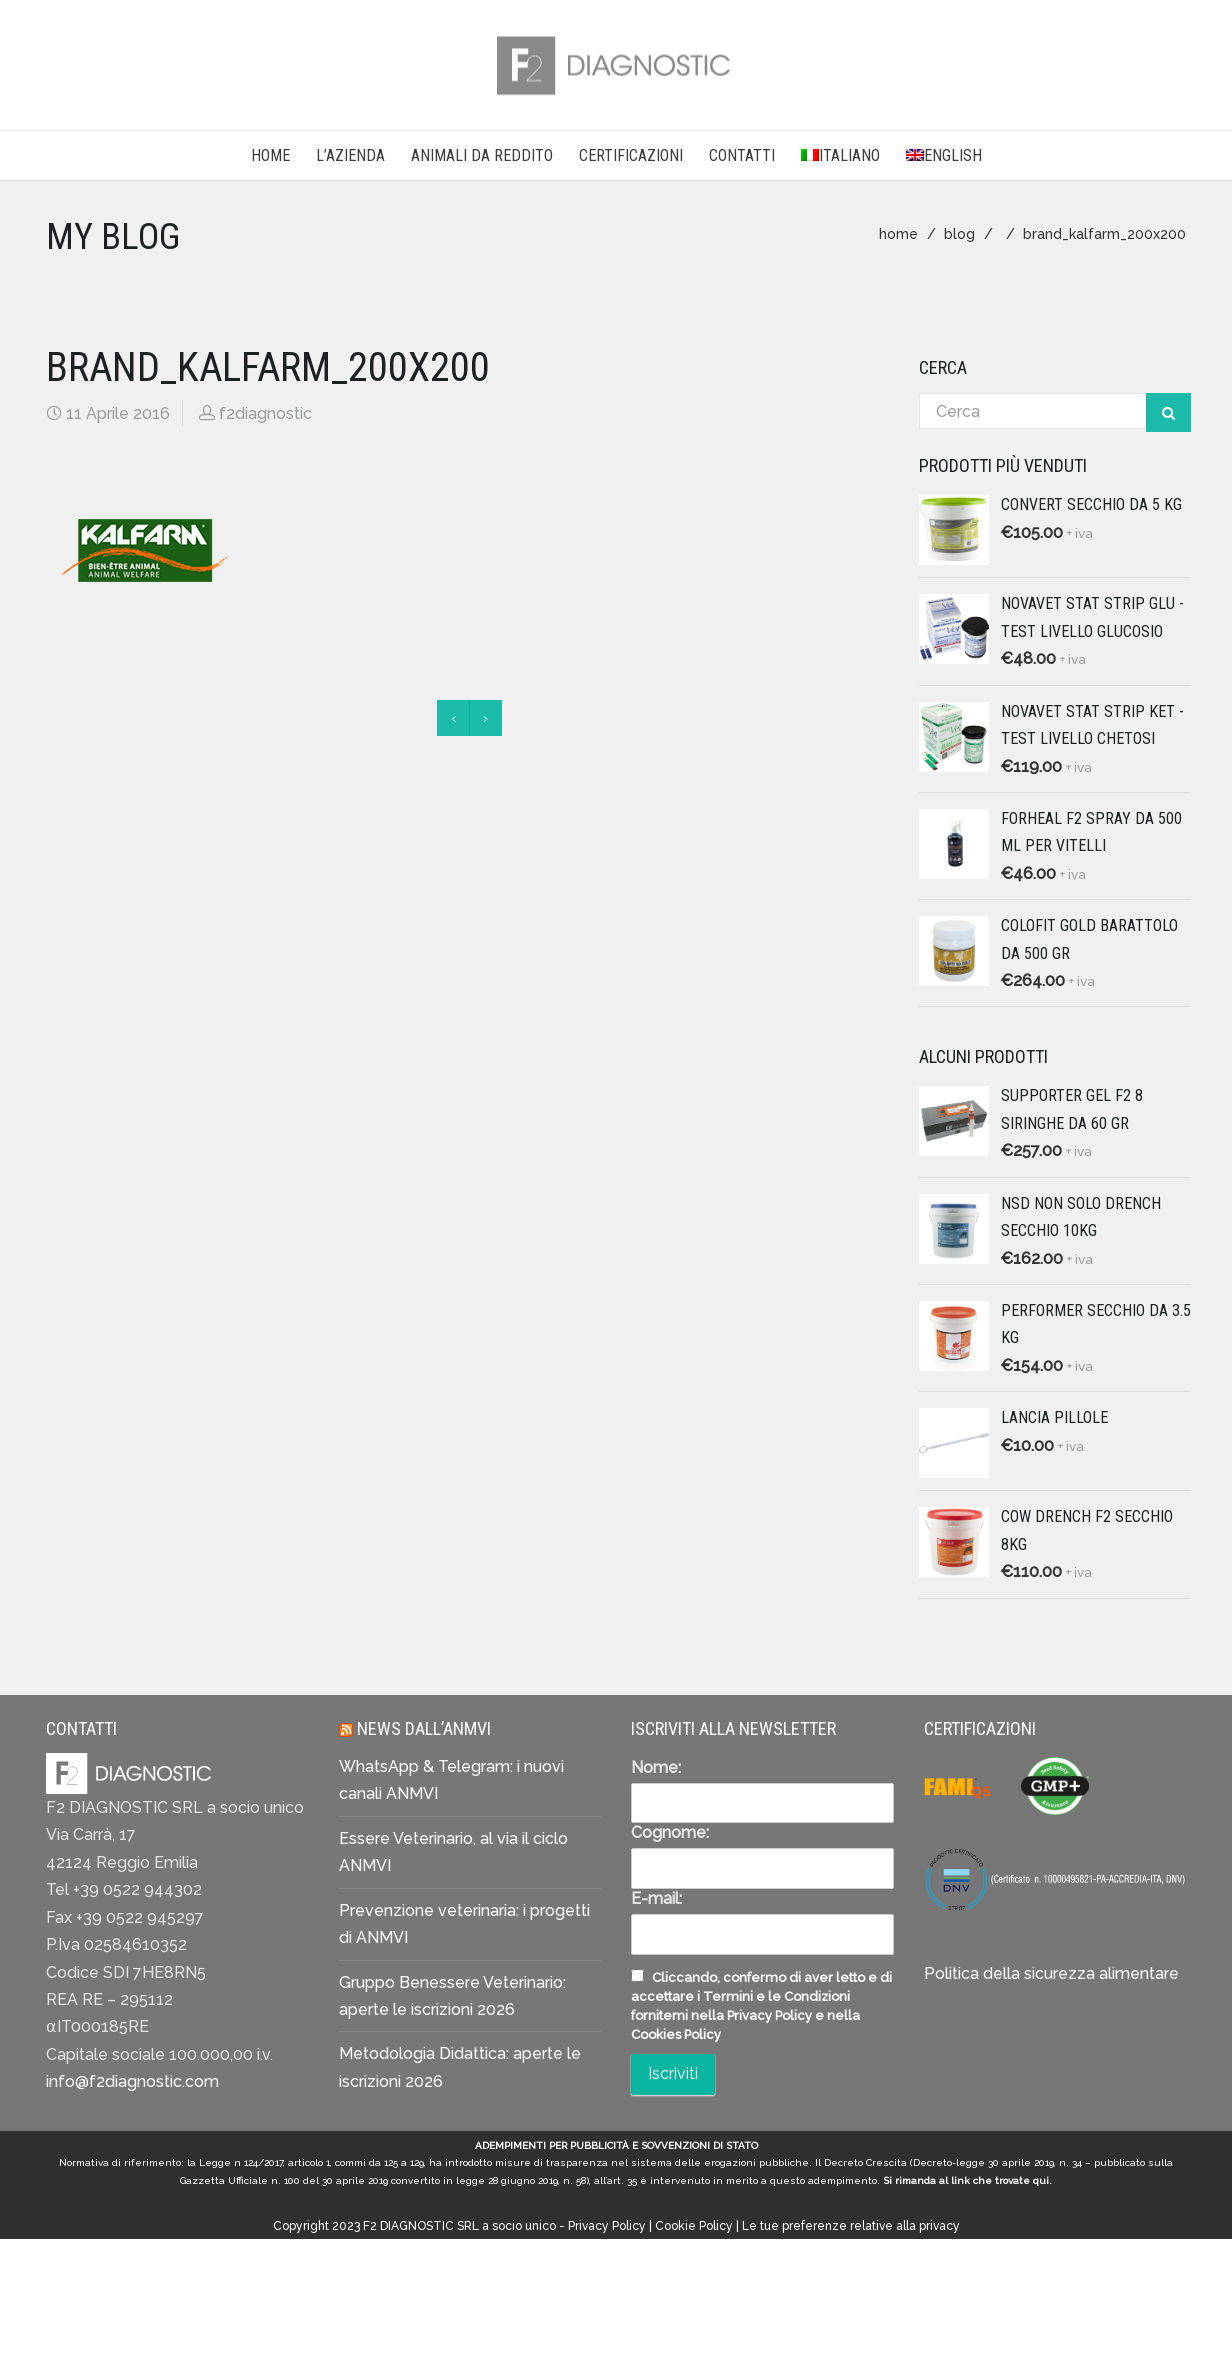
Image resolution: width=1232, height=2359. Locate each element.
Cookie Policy (694, 2226)
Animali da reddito (482, 155)
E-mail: (656, 1898)
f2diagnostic (265, 413)
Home (270, 155)
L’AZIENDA (350, 155)
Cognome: (670, 1832)
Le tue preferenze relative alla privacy (851, 2226)
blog (959, 234)
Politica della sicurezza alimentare (1051, 1973)
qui (1041, 2180)
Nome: (656, 1767)
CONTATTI (742, 155)
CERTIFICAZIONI (631, 155)
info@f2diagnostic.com (132, 2081)
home (898, 234)
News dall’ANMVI (424, 1728)
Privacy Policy (607, 2226)
